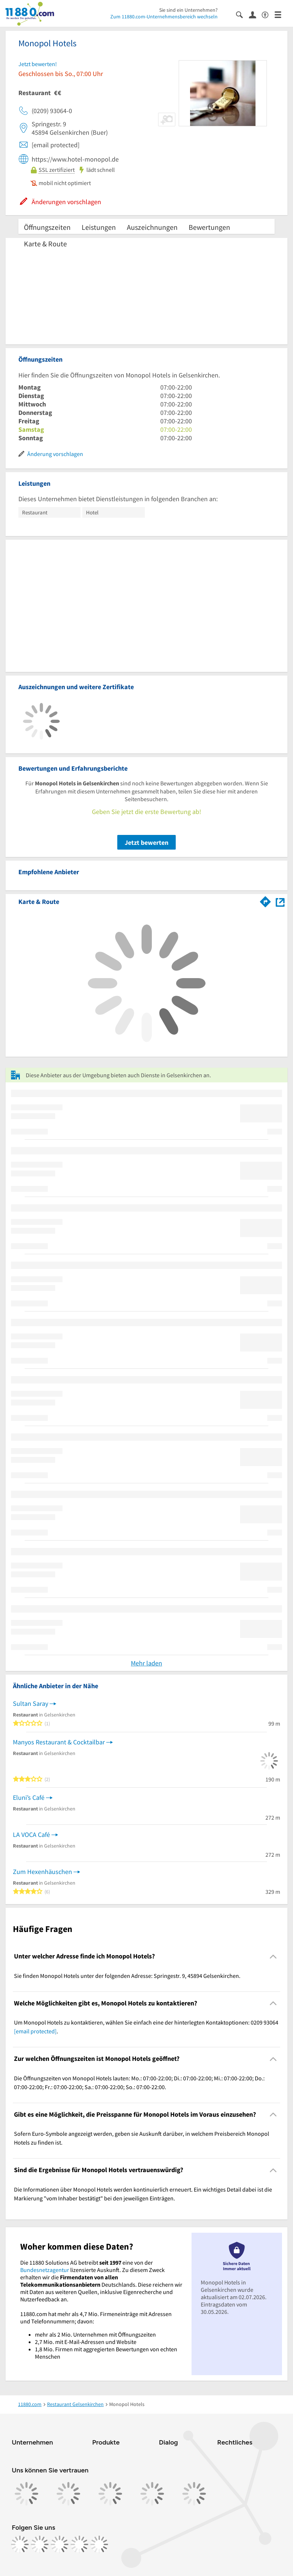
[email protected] (35, 2031)
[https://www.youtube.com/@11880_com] (99, 2544)
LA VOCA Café (31, 1834)
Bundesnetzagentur (44, 2269)
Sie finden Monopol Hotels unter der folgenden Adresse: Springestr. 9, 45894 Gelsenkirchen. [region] (127, 1975)
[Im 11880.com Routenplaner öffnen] (265, 900)
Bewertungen (209, 227)
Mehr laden (146, 1663)
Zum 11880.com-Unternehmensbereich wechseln (164, 16)
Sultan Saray (30, 1703)
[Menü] (281, 14)
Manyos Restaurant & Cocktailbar (59, 1742)
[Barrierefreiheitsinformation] (268, 14)
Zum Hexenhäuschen (42, 1871)
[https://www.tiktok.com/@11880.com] (59, 2544)
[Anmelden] (255, 14)
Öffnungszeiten (47, 227)
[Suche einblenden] (242, 14)
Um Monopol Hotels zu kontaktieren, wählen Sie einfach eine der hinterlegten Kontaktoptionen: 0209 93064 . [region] (146, 2027)
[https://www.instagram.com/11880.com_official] (40, 2544)
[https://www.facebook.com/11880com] (20, 2544)
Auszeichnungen (152, 227)
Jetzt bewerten (146, 842)
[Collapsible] (273, 1956)
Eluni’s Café (28, 1797)
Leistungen (99, 227)
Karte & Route (45, 243)
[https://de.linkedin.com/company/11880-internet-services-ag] (79, 2544)
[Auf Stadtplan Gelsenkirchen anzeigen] (280, 901)
